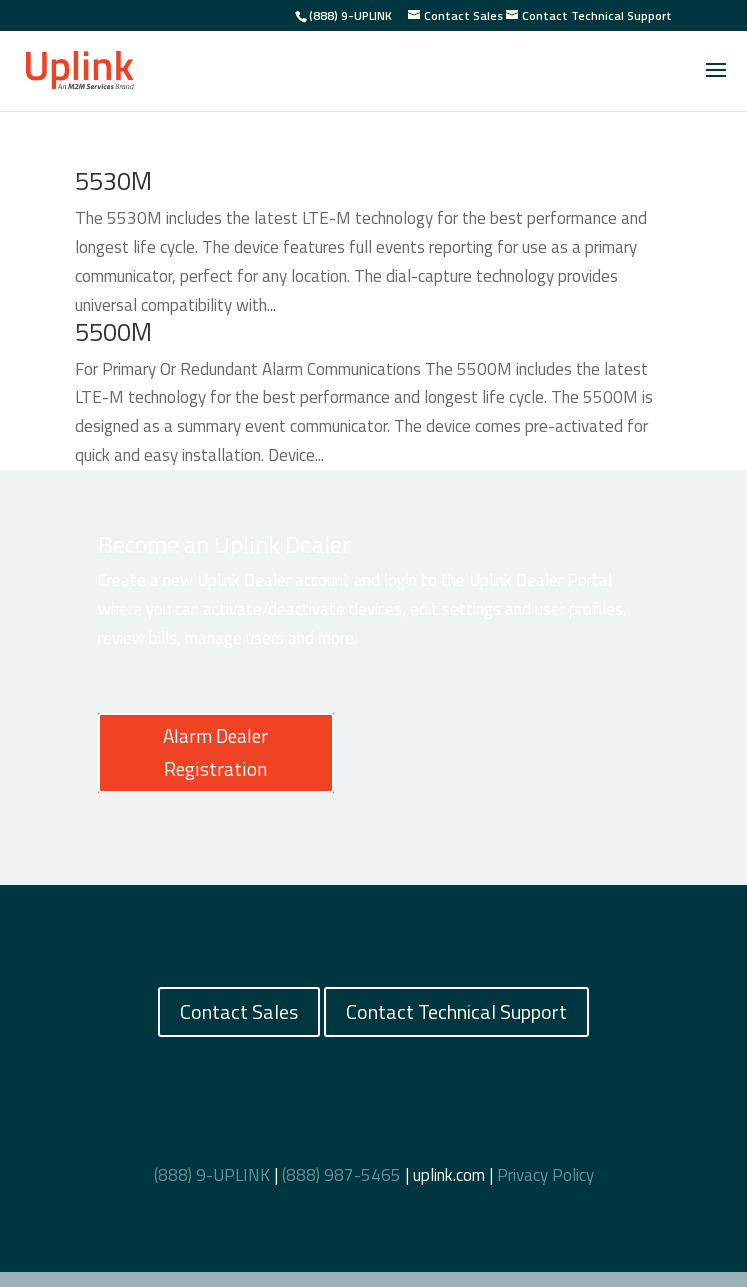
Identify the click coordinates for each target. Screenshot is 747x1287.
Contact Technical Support (456, 1011)
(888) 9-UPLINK (350, 15)
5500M (113, 332)
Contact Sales (239, 1011)
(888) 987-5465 (341, 1175)
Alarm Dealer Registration (215, 751)
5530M (113, 181)
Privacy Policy (545, 1175)
